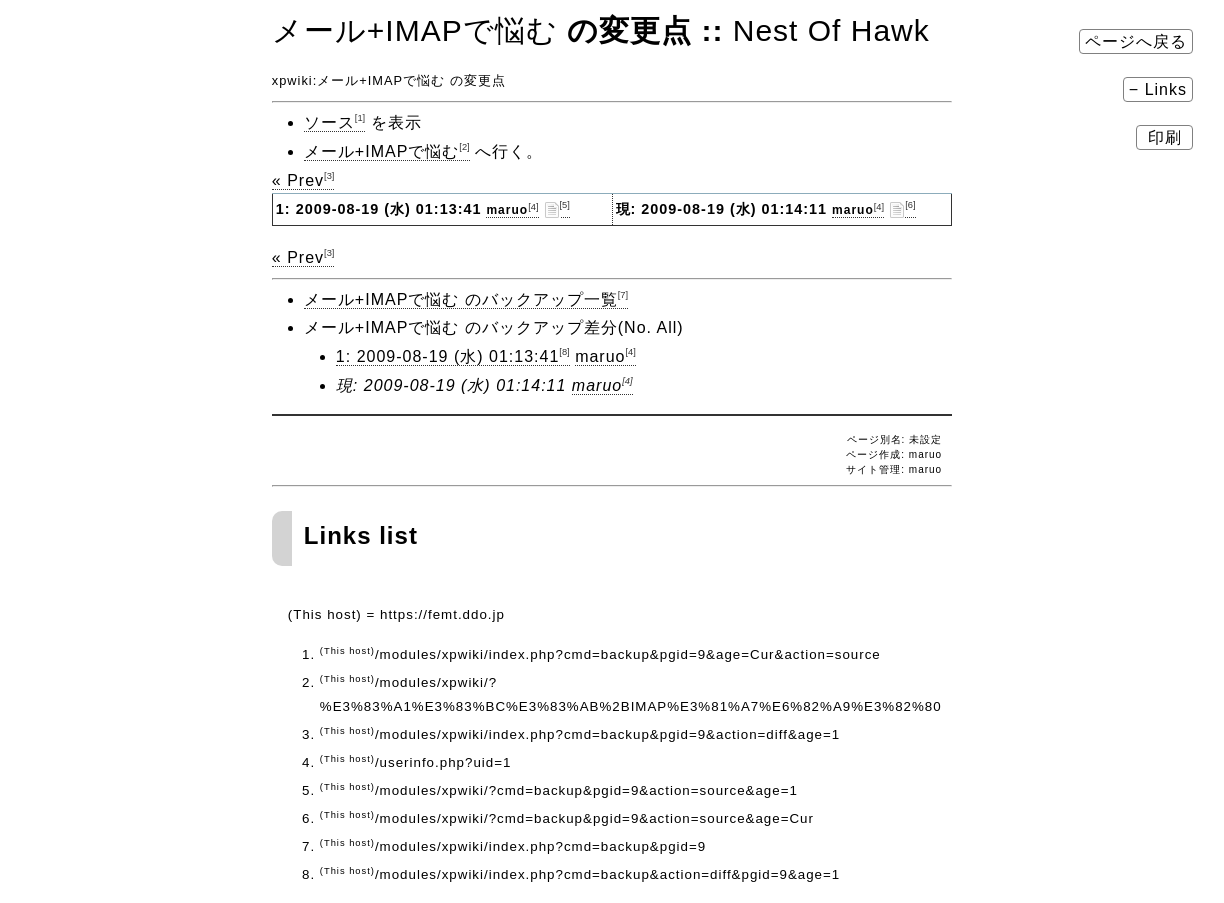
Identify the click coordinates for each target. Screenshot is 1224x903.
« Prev (303, 180)
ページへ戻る (1136, 41)
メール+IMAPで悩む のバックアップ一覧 (466, 299)
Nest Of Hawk (831, 30)
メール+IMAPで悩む (415, 30)
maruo (512, 210)
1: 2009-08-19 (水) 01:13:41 (453, 356)
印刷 (1164, 137)
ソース (334, 122)
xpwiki (292, 80)
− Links (1158, 89)
